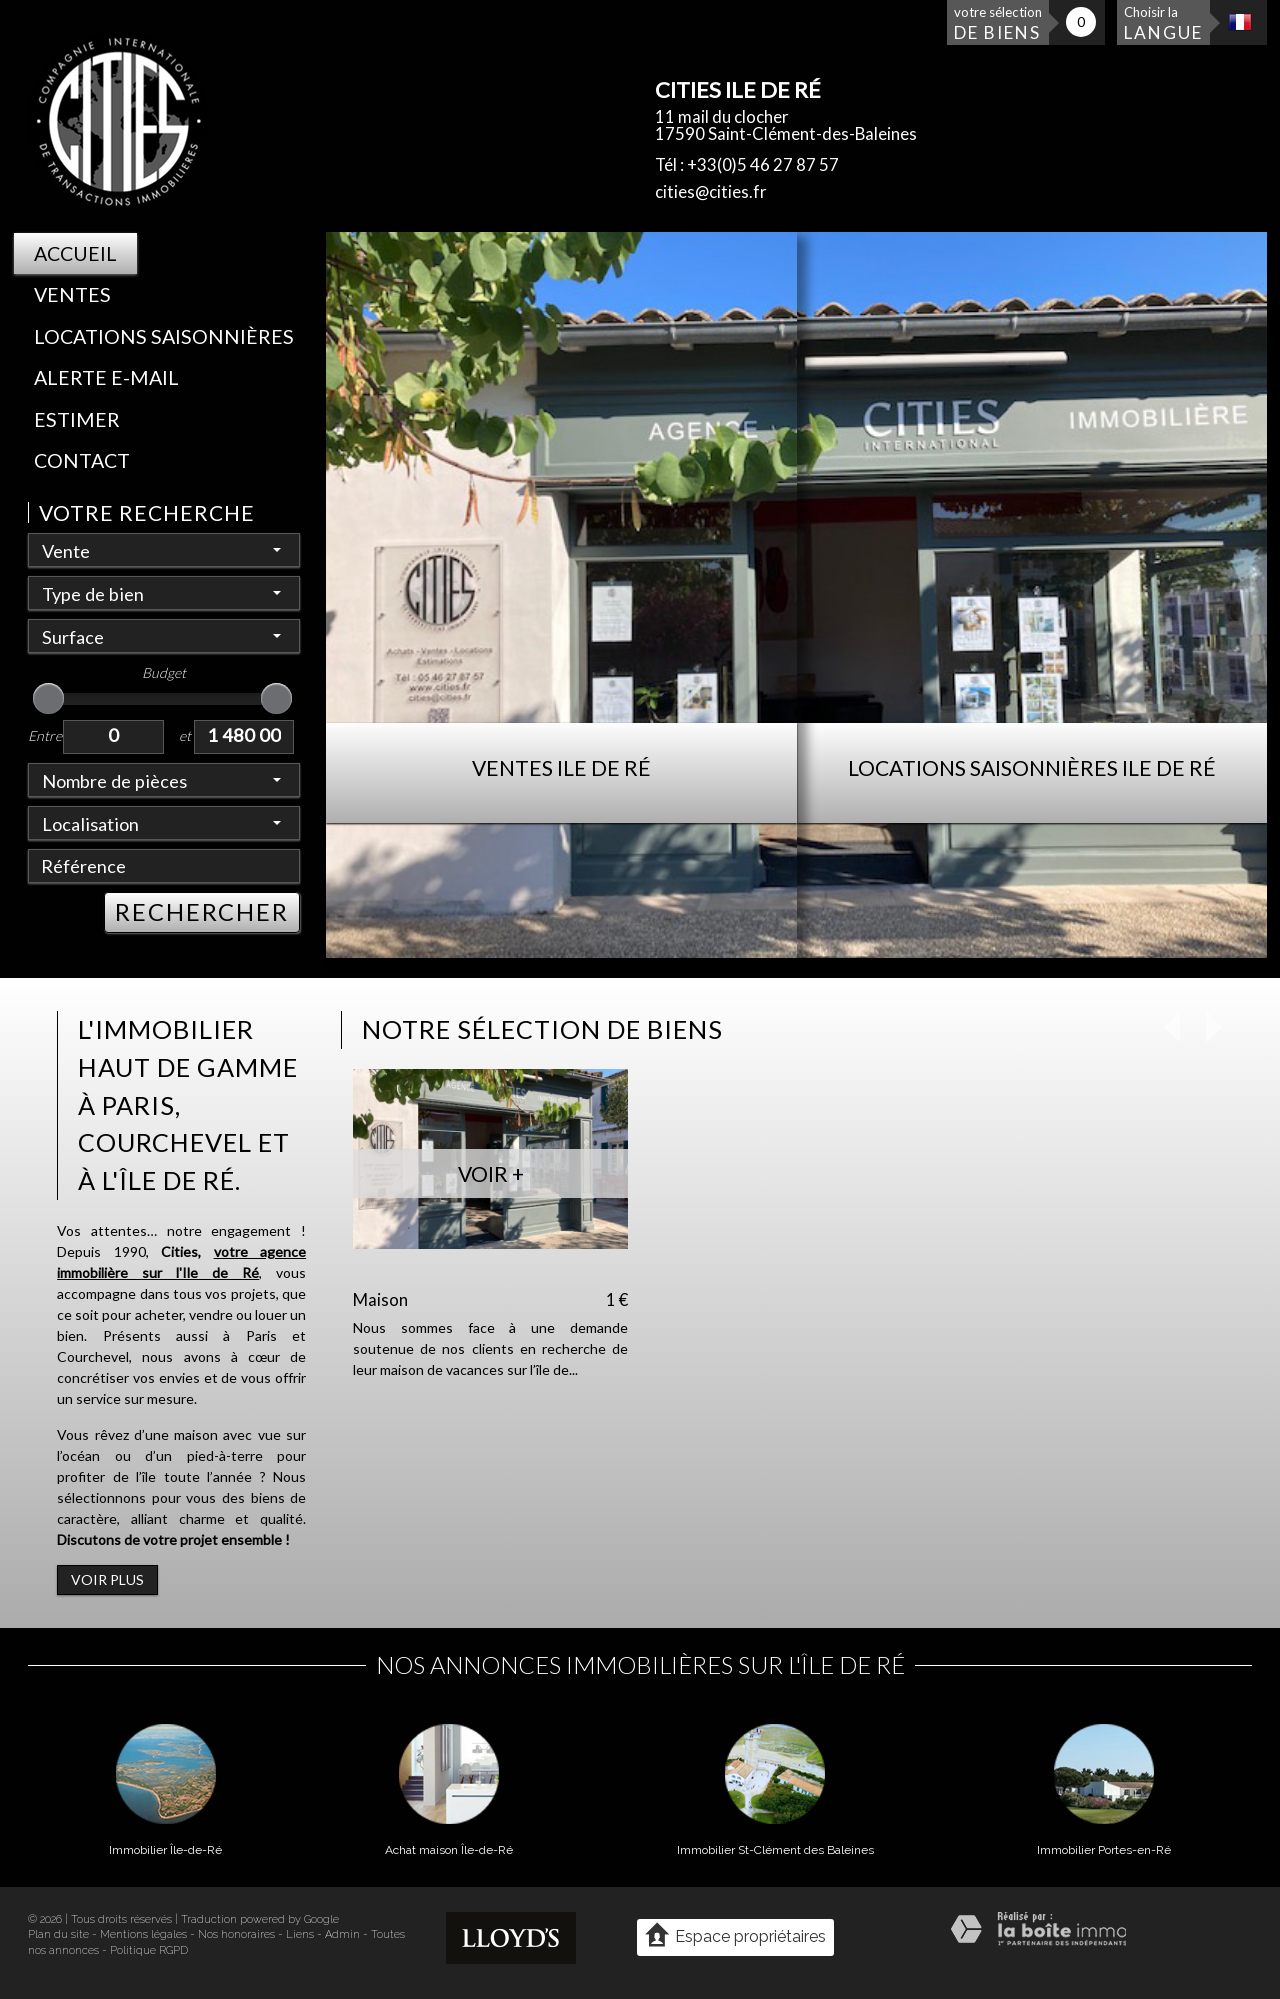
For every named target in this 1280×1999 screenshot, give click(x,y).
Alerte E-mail (106, 377)
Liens (300, 1934)
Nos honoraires (236, 1934)
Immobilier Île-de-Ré (165, 1850)
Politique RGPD (149, 1950)
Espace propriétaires (735, 1936)
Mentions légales (143, 1934)
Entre (45, 735)
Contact (82, 460)
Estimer (77, 419)
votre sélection (998, 23)
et (185, 735)
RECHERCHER (202, 912)
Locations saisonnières (164, 336)
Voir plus (107, 1579)
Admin (342, 1934)
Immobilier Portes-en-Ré (1104, 1850)
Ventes (72, 294)
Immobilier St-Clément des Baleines (775, 1850)
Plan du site (58, 1934)
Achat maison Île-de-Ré (449, 1850)
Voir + (491, 1173)
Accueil (75, 253)
